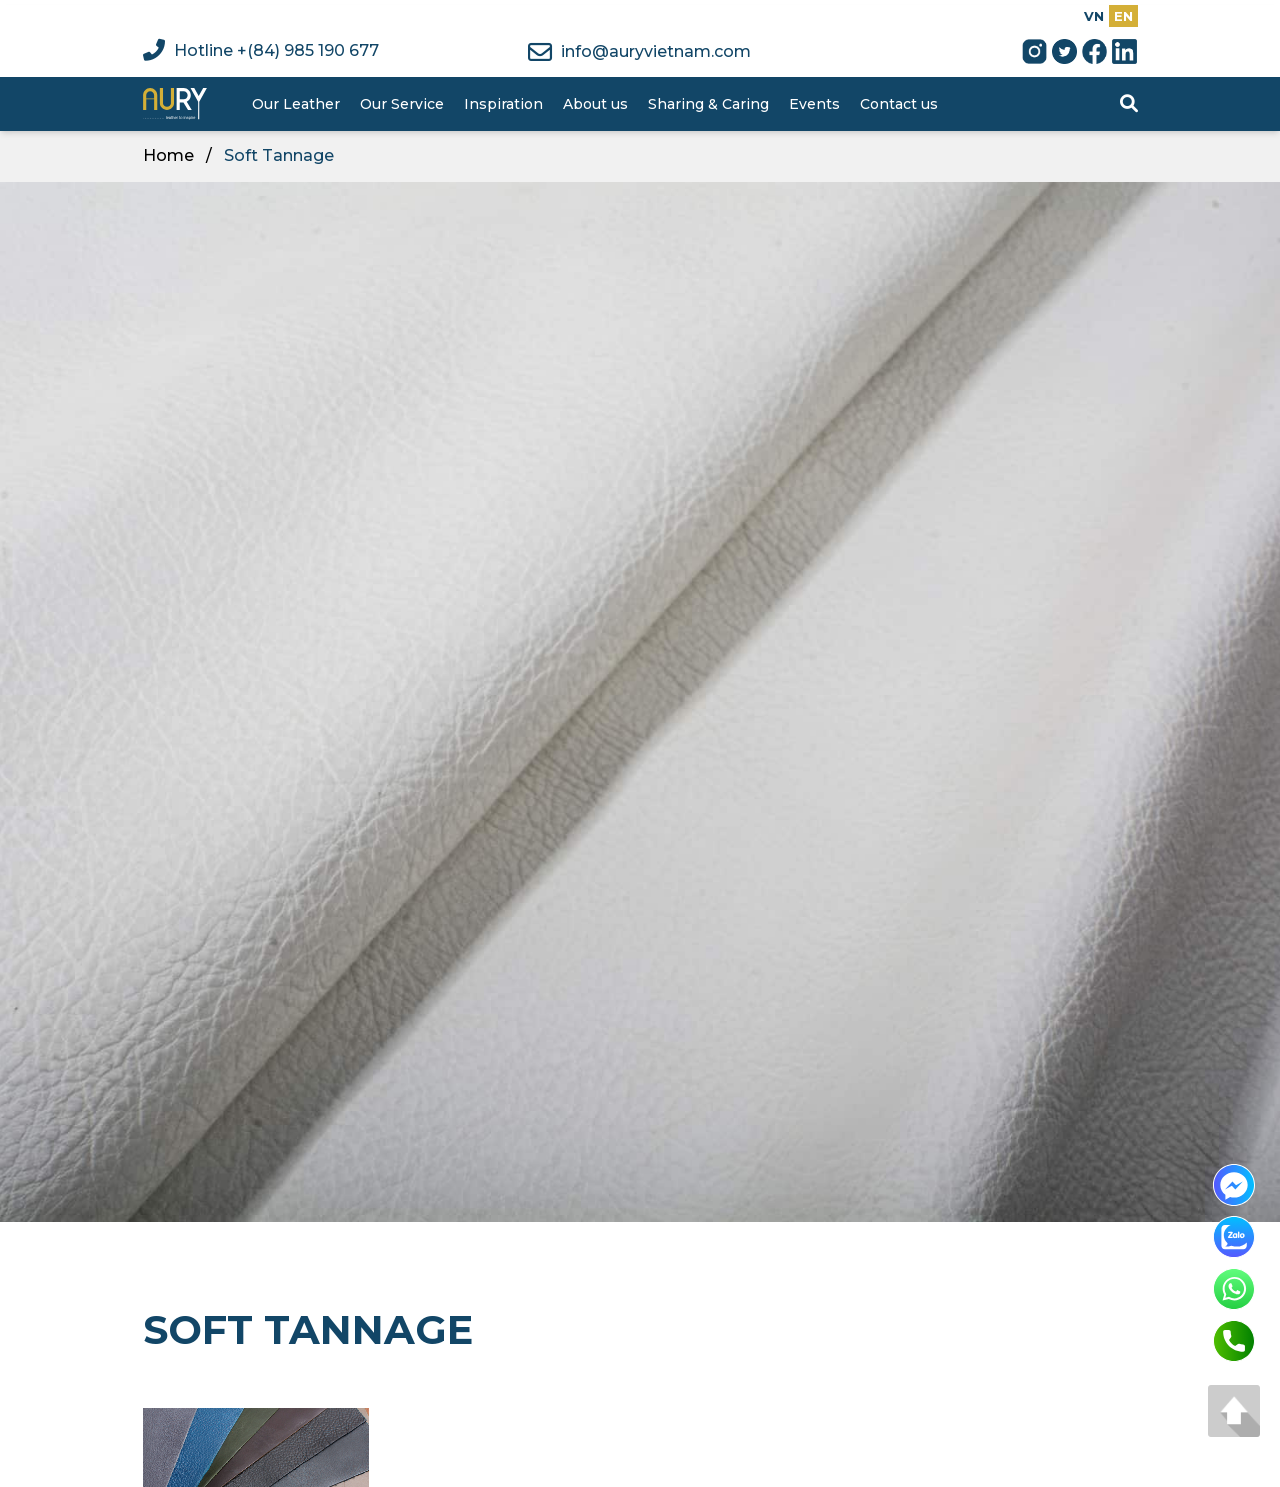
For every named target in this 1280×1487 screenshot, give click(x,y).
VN (1094, 16)
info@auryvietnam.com (639, 51)
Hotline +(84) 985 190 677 (261, 50)
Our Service (402, 104)
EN (1123, 16)
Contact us (899, 104)
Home (168, 155)
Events (814, 104)
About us (595, 104)
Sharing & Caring (708, 104)
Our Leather (296, 104)
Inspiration (503, 104)
